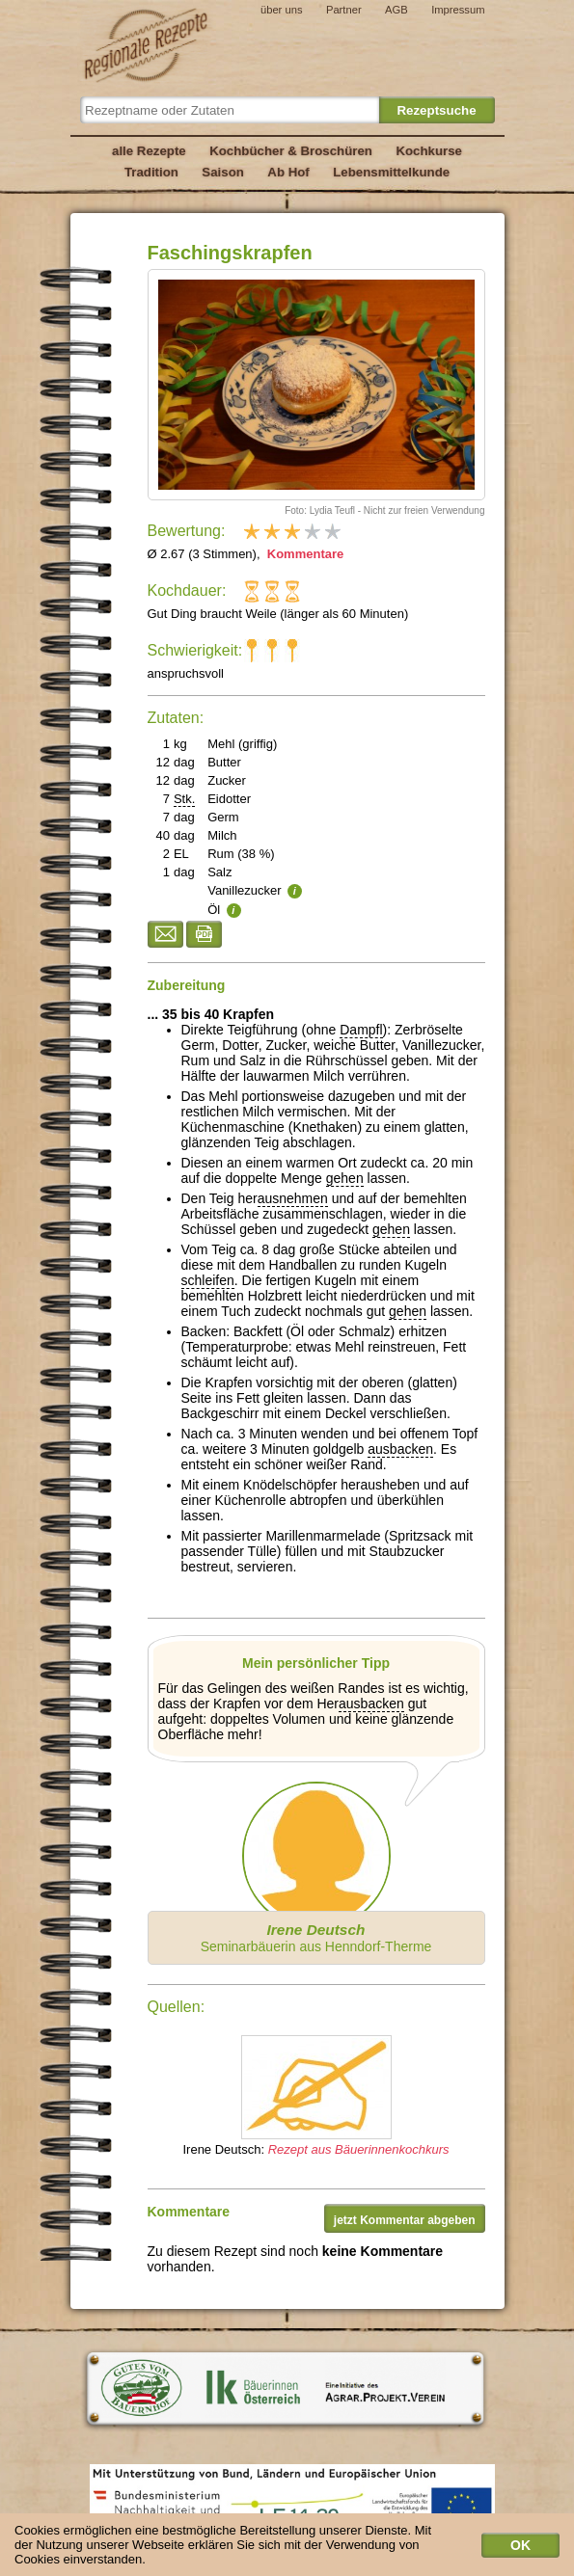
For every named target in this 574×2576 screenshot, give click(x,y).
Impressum (457, 9)
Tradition (151, 172)
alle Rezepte (149, 151)
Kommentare (303, 554)
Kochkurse (429, 151)
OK (520, 2545)
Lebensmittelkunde (391, 172)
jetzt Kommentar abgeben (405, 2220)
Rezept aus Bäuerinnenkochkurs (359, 2149)
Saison (223, 172)
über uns (281, 9)
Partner (344, 9)
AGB (396, 9)
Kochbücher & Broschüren (290, 151)
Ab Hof (288, 172)
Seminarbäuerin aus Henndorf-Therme (316, 1937)
